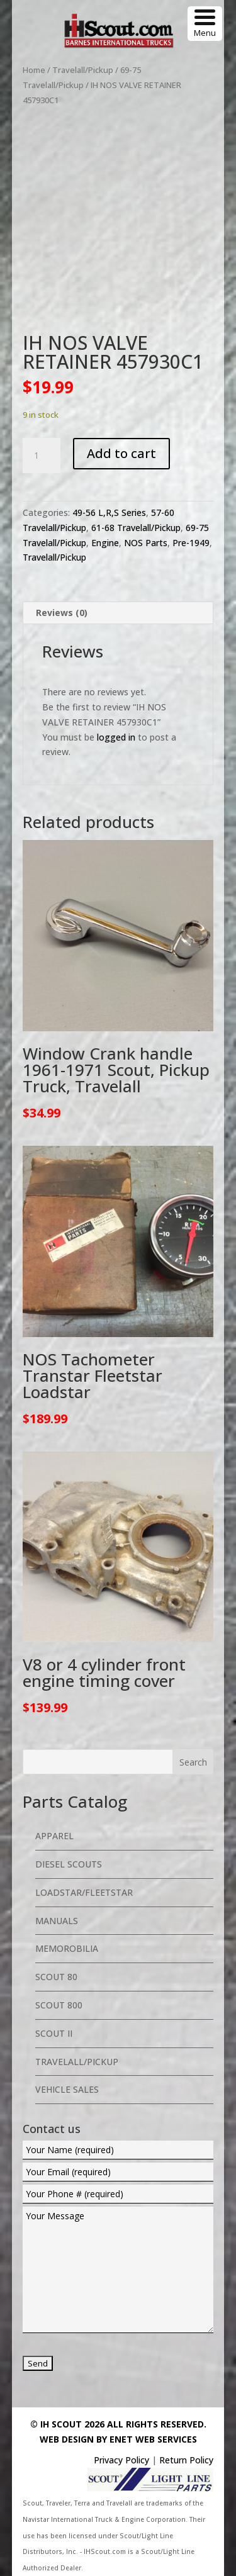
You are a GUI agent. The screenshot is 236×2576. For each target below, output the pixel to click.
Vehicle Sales (67, 2089)
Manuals (56, 1921)
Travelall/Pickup (82, 70)
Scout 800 (58, 2005)
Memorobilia (66, 1948)
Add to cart (121, 453)
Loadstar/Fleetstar (84, 1892)
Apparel (54, 1836)
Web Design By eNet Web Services (118, 2439)
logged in (116, 737)
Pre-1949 (191, 543)
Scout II (53, 2033)
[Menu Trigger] (205, 23)
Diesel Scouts (68, 1864)
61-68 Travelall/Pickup (136, 528)
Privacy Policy (121, 2460)
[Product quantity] (41, 455)
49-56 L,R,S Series (109, 512)
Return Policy (186, 2460)
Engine (105, 543)
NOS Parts (145, 543)
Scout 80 (56, 1977)
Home (34, 70)
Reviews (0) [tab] (61, 613)
